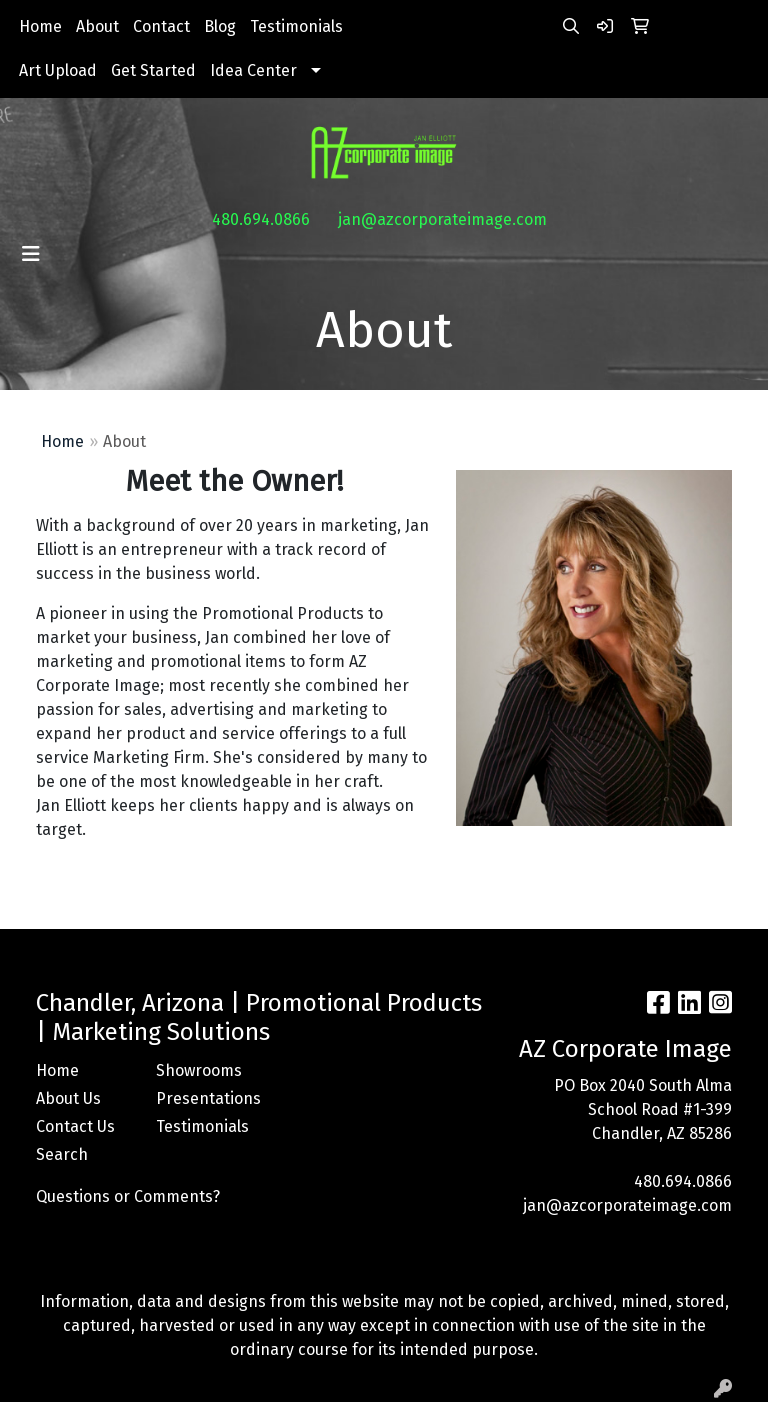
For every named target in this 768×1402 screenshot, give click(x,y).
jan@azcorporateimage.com (442, 219)
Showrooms (199, 1070)
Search (62, 1154)
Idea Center (253, 70)
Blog (220, 26)
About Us (68, 1098)
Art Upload (58, 70)
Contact (161, 26)
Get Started (153, 70)
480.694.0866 (261, 219)
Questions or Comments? (128, 1196)
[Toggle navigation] (31, 254)
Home (40, 26)
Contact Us (75, 1126)
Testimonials (296, 26)
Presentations (204, 1098)
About (97, 26)
